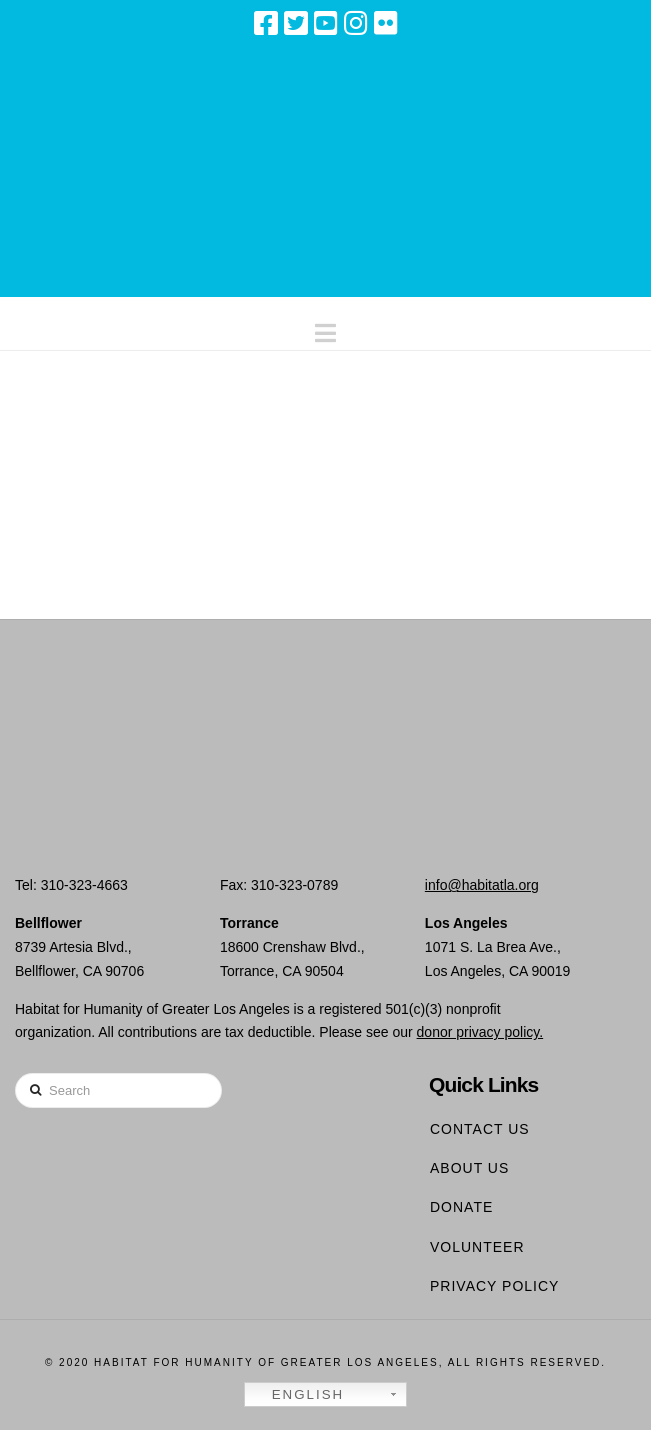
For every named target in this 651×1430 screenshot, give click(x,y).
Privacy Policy (494, 1286)
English (297, 1395)
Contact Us (480, 1129)
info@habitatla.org (482, 885)
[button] (325, 328)
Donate (461, 1207)
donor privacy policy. (480, 1032)
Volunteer (477, 1247)
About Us (469, 1168)
